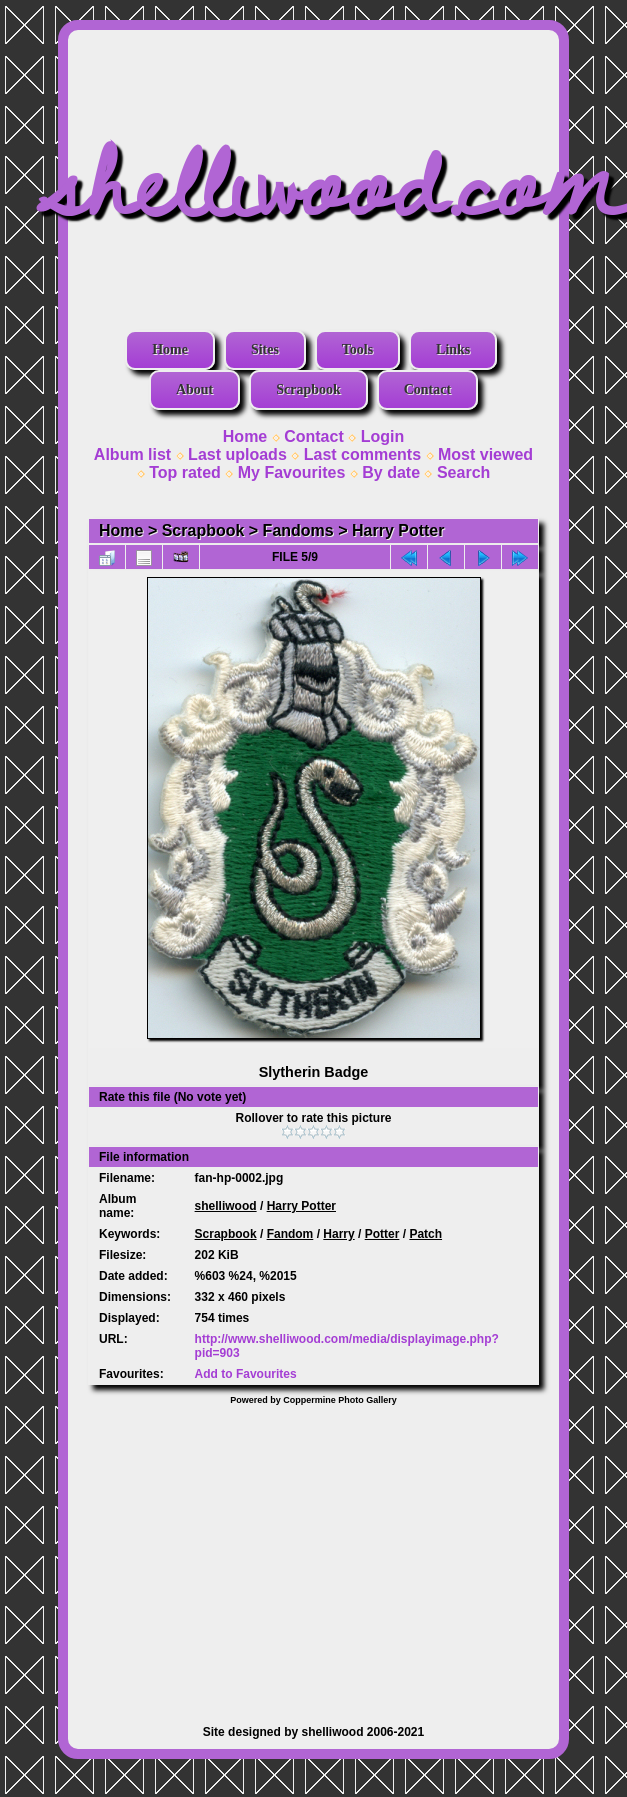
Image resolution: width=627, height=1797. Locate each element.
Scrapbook (308, 389)
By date (391, 472)
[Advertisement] (314, 1555)
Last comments (362, 454)
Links (453, 349)
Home (170, 349)
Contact (427, 389)
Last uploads (237, 454)
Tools (357, 349)
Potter (382, 1234)
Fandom (290, 1234)
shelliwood (226, 1206)
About (194, 389)
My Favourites (292, 472)
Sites (265, 349)
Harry (338, 1234)
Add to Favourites (246, 1374)
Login (383, 436)
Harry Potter (398, 530)
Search (463, 472)
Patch (425, 1234)
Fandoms (298, 530)
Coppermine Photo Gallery (340, 1400)
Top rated (185, 472)
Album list (132, 454)
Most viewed (485, 454)
